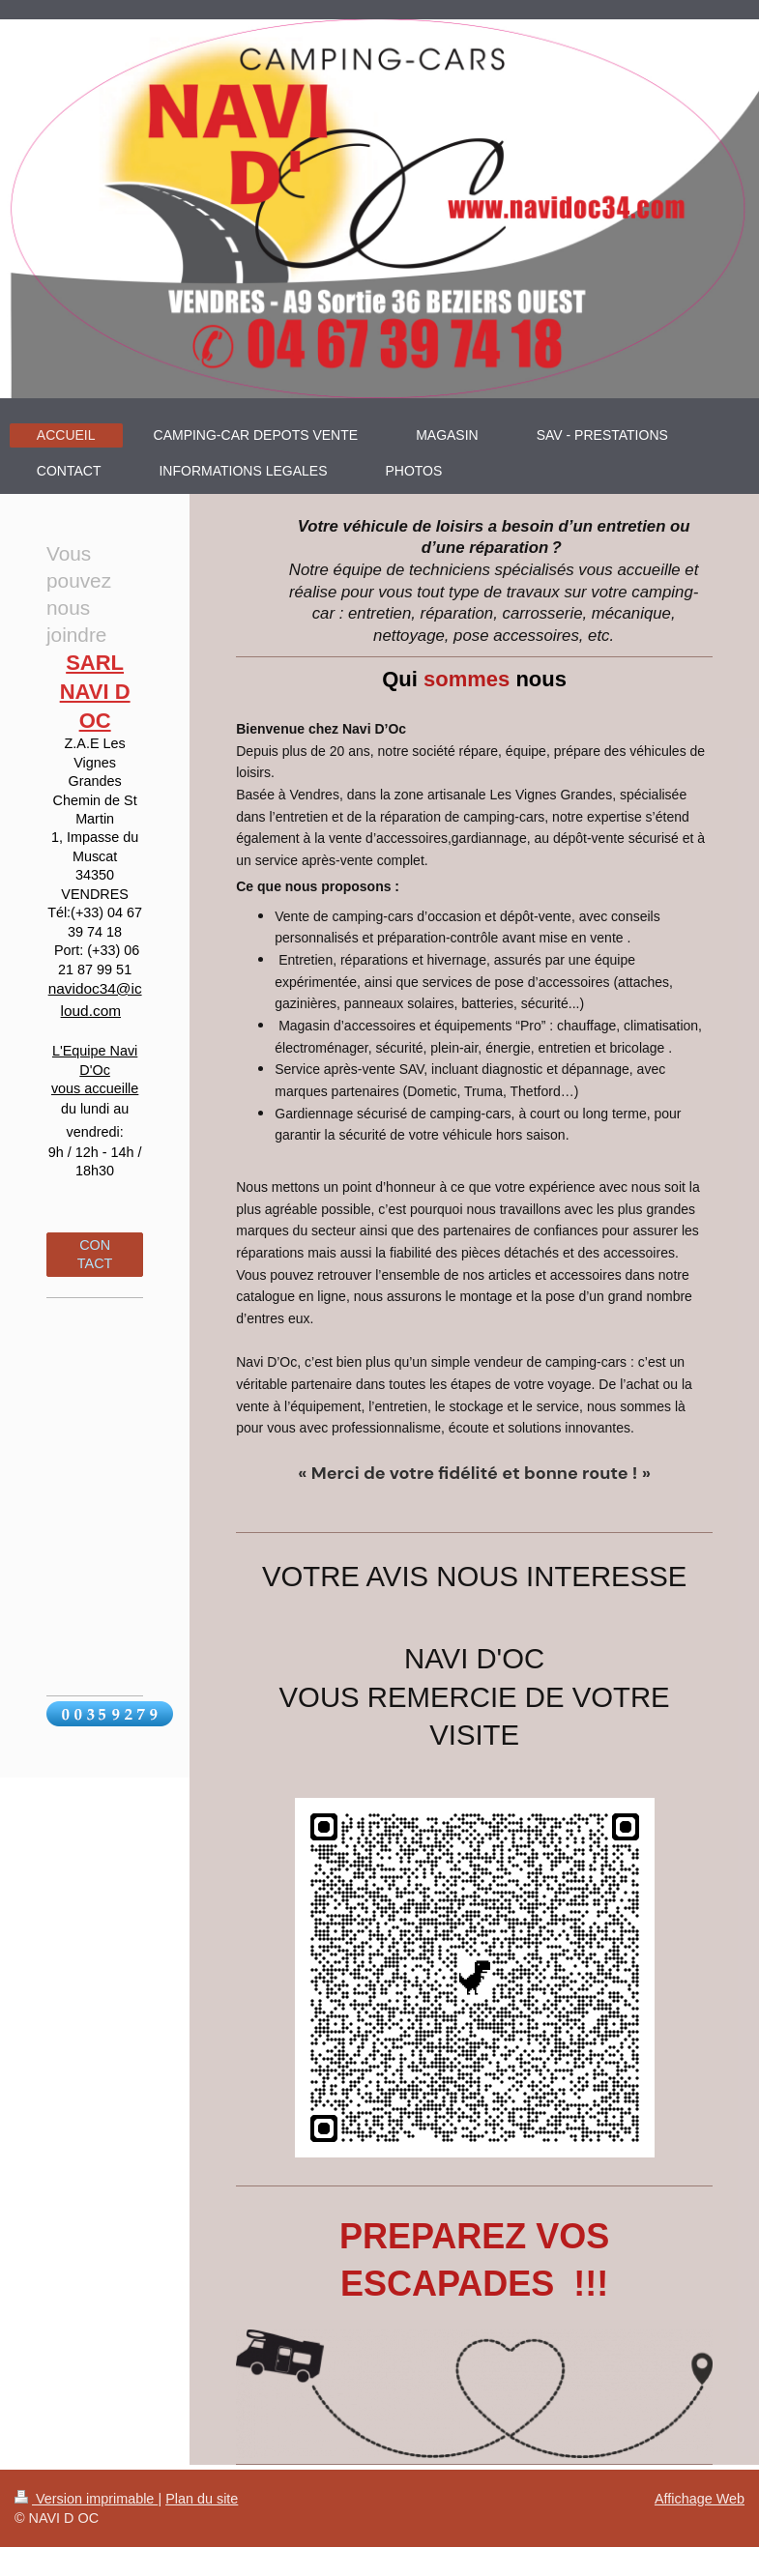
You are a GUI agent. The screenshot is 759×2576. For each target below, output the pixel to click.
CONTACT (95, 1254)
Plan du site (201, 2498)
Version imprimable (86, 2498)
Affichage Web (699, 2498)
